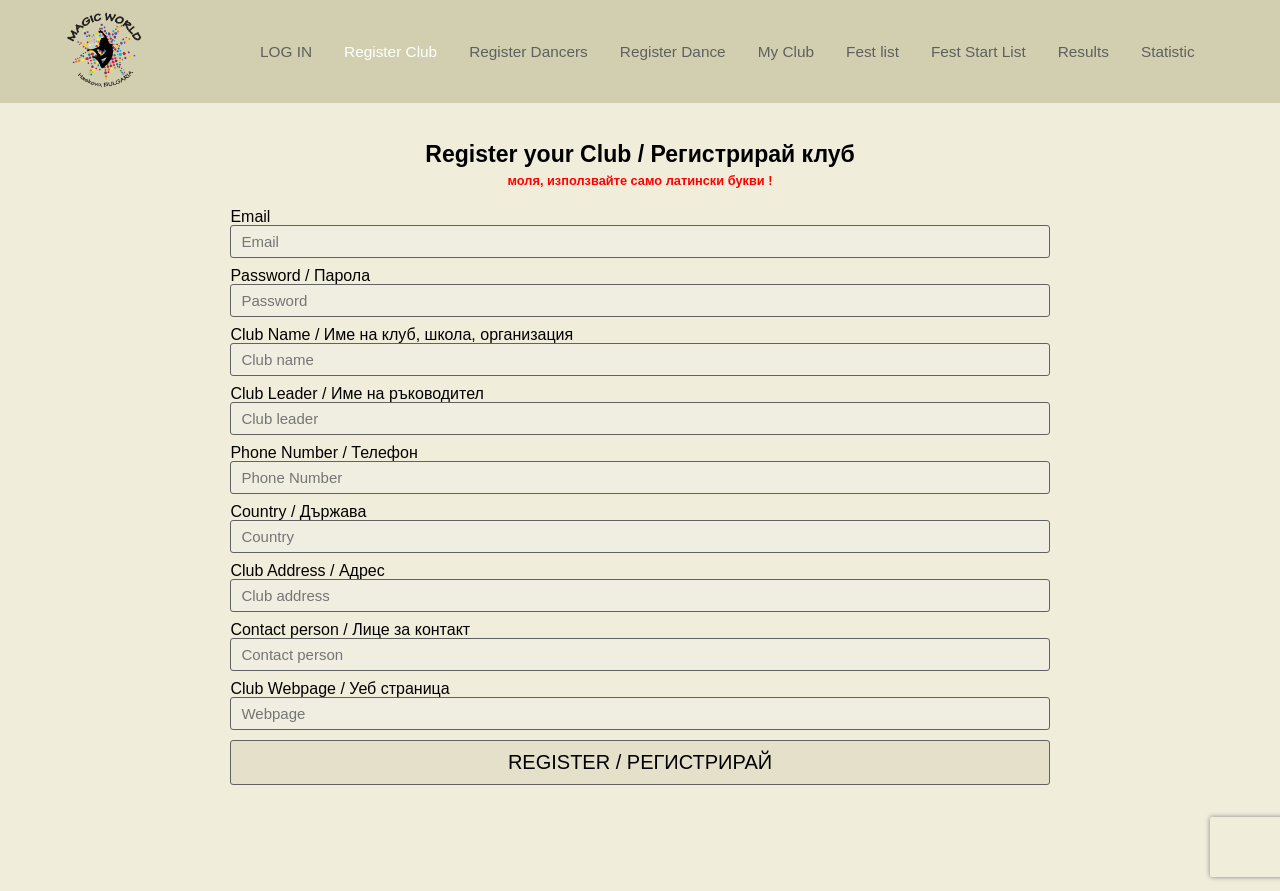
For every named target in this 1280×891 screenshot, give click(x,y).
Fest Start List (978, 51)
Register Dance (673, 51)
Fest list (872, 51)
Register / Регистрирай (640, 762)
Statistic (1168, 51)
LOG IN (286, 51)
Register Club (390, 51)
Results (1083, 51)
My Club (786, 51)
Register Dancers (528, 51)
